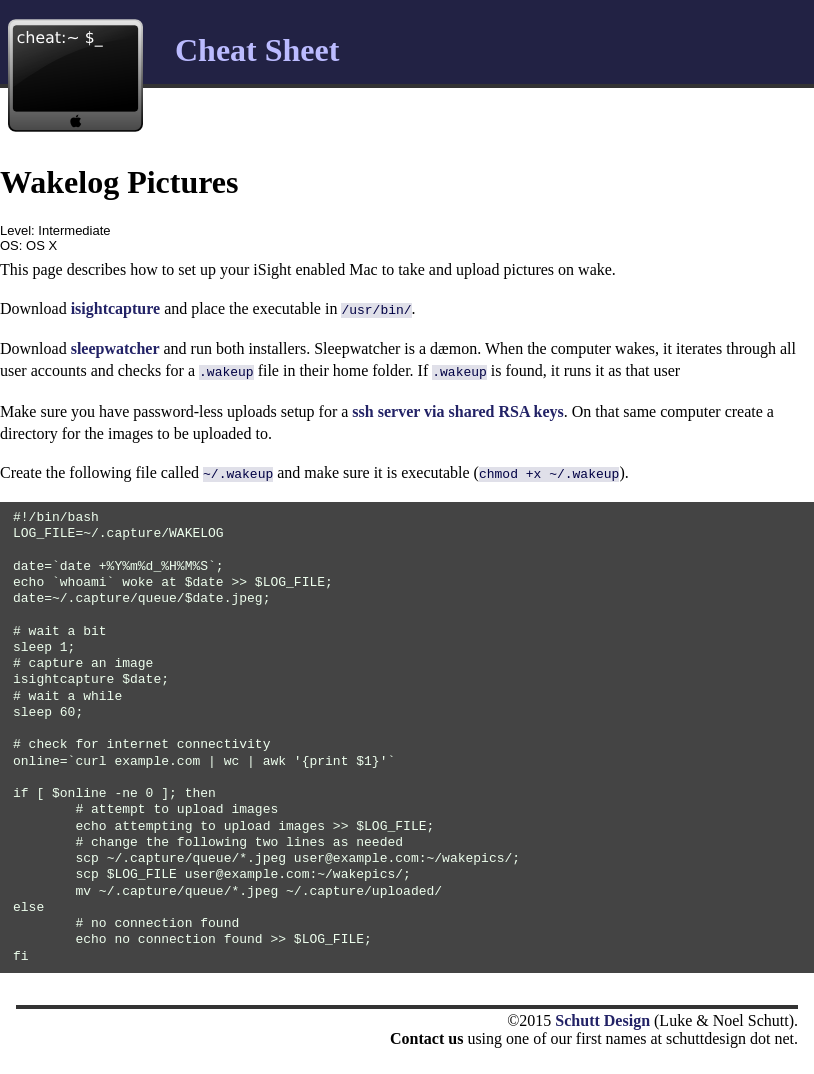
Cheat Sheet (257, 50)
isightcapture (115, 308)
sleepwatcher (115, 346)
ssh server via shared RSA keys (457, 407)
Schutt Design (602, 1014)
